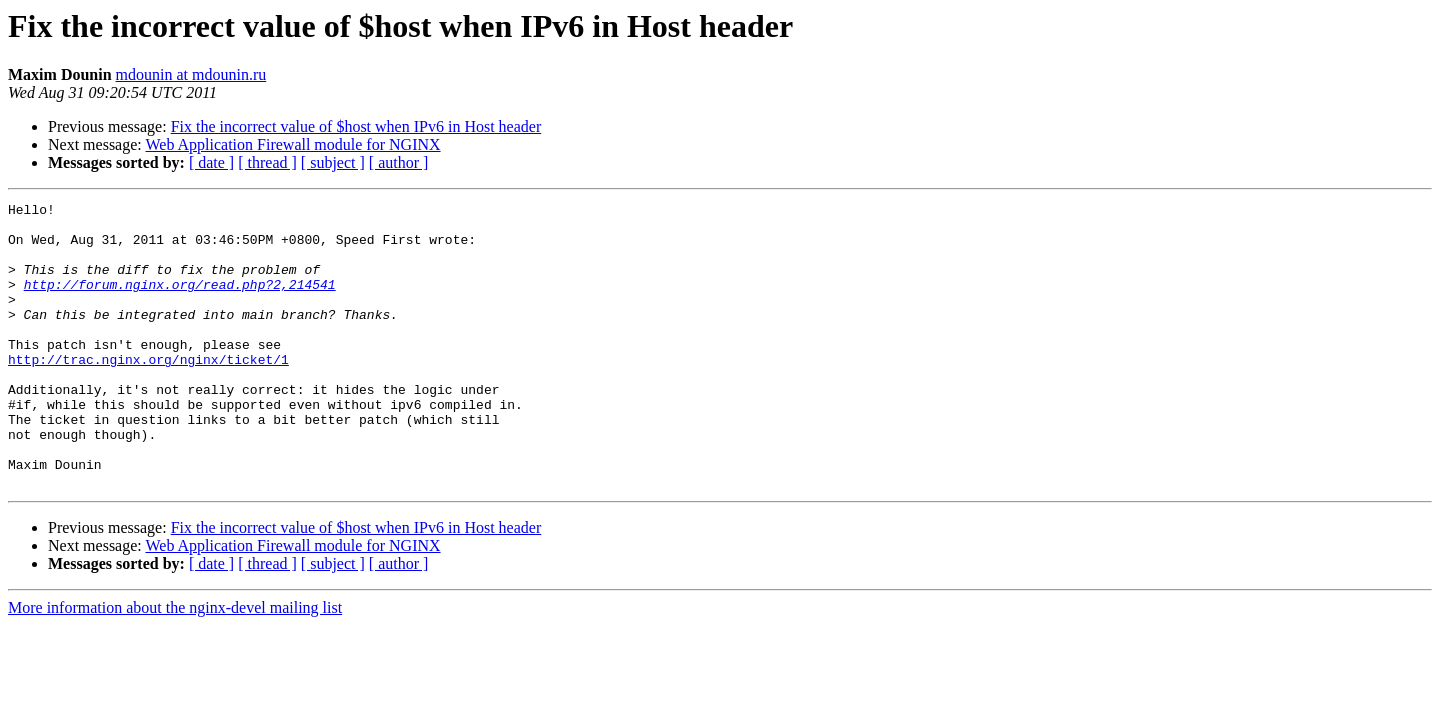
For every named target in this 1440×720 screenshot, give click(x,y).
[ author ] (399, 162)
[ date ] (211, 162)
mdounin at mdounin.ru (191, 74)
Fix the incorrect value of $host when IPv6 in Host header (356, 126)
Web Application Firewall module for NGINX (292, 144)
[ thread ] (267, 162)
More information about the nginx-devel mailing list (175, 664)
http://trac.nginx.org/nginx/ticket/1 (148, 392)
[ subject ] (333, 162)
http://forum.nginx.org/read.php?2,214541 (180, 302)
